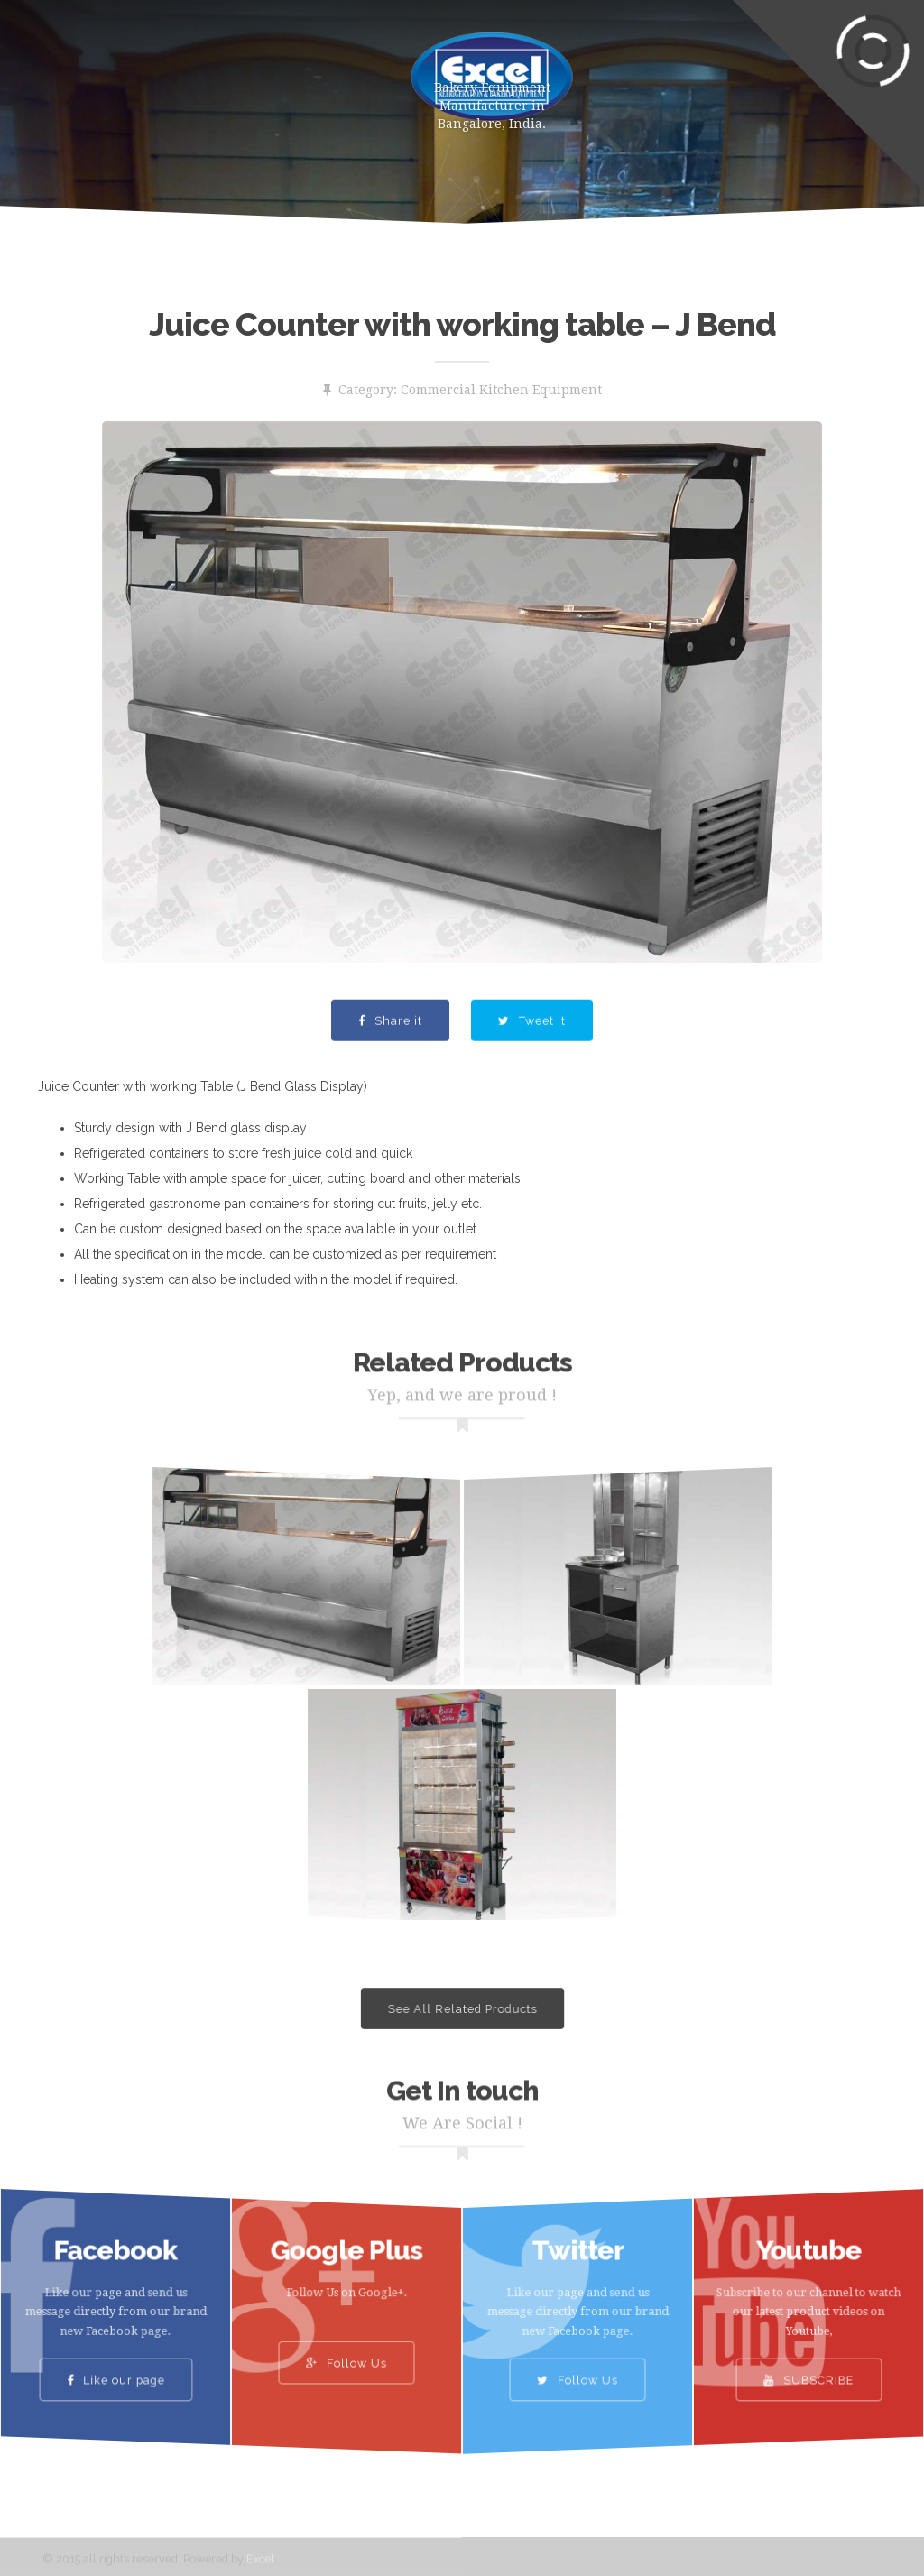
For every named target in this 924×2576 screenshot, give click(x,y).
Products (191, 72)
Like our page (116, 2363)
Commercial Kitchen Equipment (501, 390)
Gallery (45, 144)
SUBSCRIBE (808, 2363)
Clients (140, 144)
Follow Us (346, 2350)
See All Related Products (461, 2009)
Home (96, 72)
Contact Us (249, 144)
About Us (299, 72)
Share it (390, 1045)
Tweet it (532, 1045)
